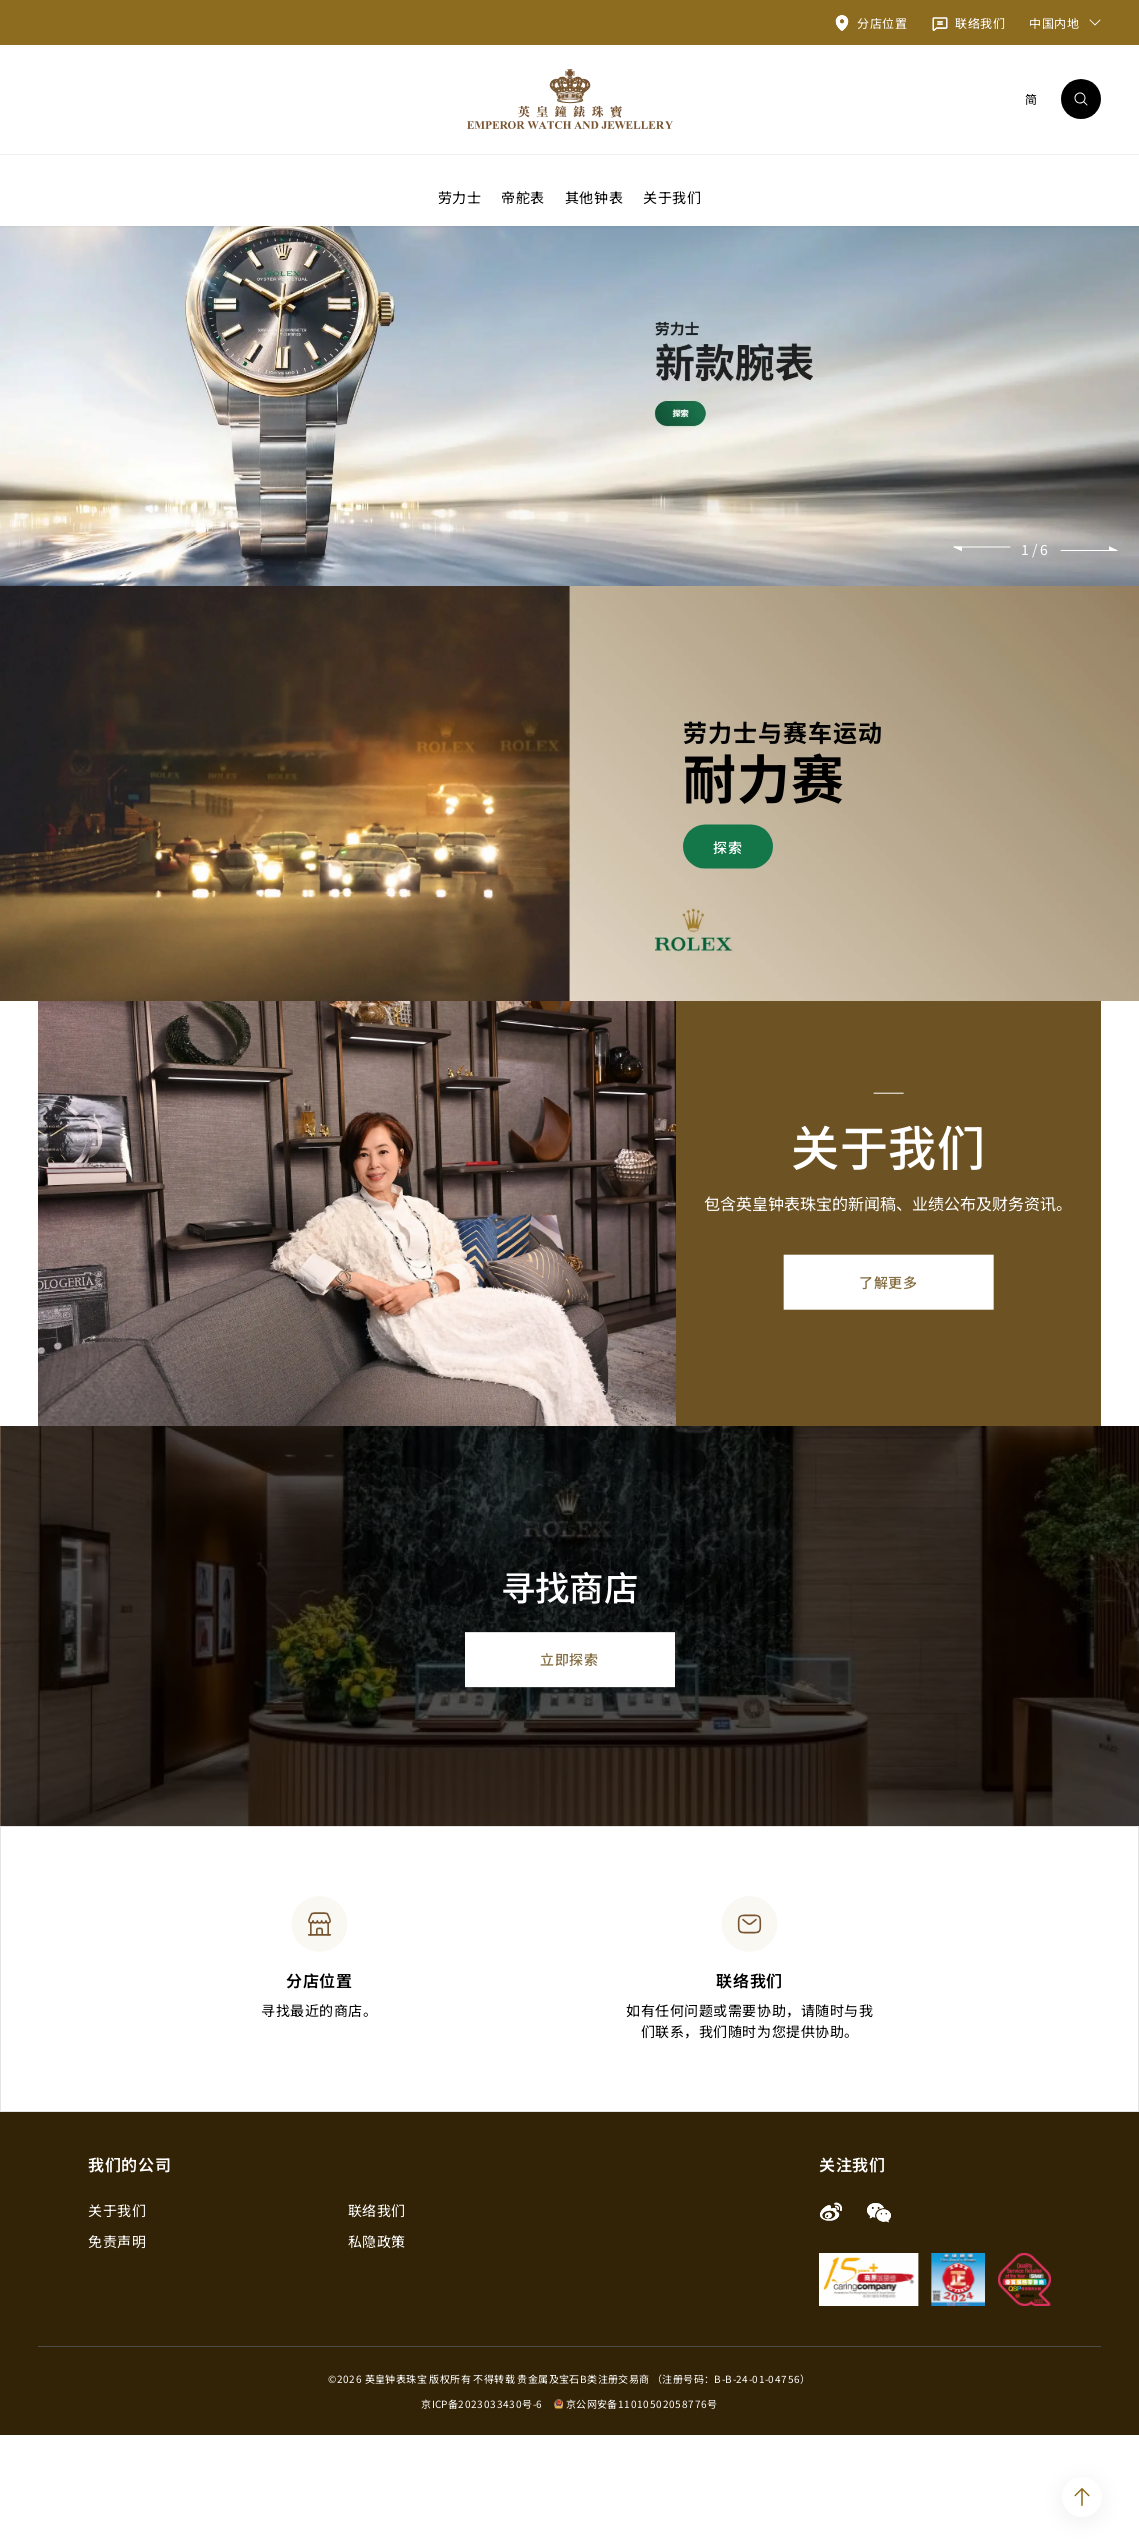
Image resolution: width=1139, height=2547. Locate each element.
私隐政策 (377, 2353)
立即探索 (569, 1772)
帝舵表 (523, 196)
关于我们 (672, 196)
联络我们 (377, 2322)
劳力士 (460, 196)
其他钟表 (594, 196)
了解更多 (888, 1394)
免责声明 (117, 2353)
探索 (727, 958)
